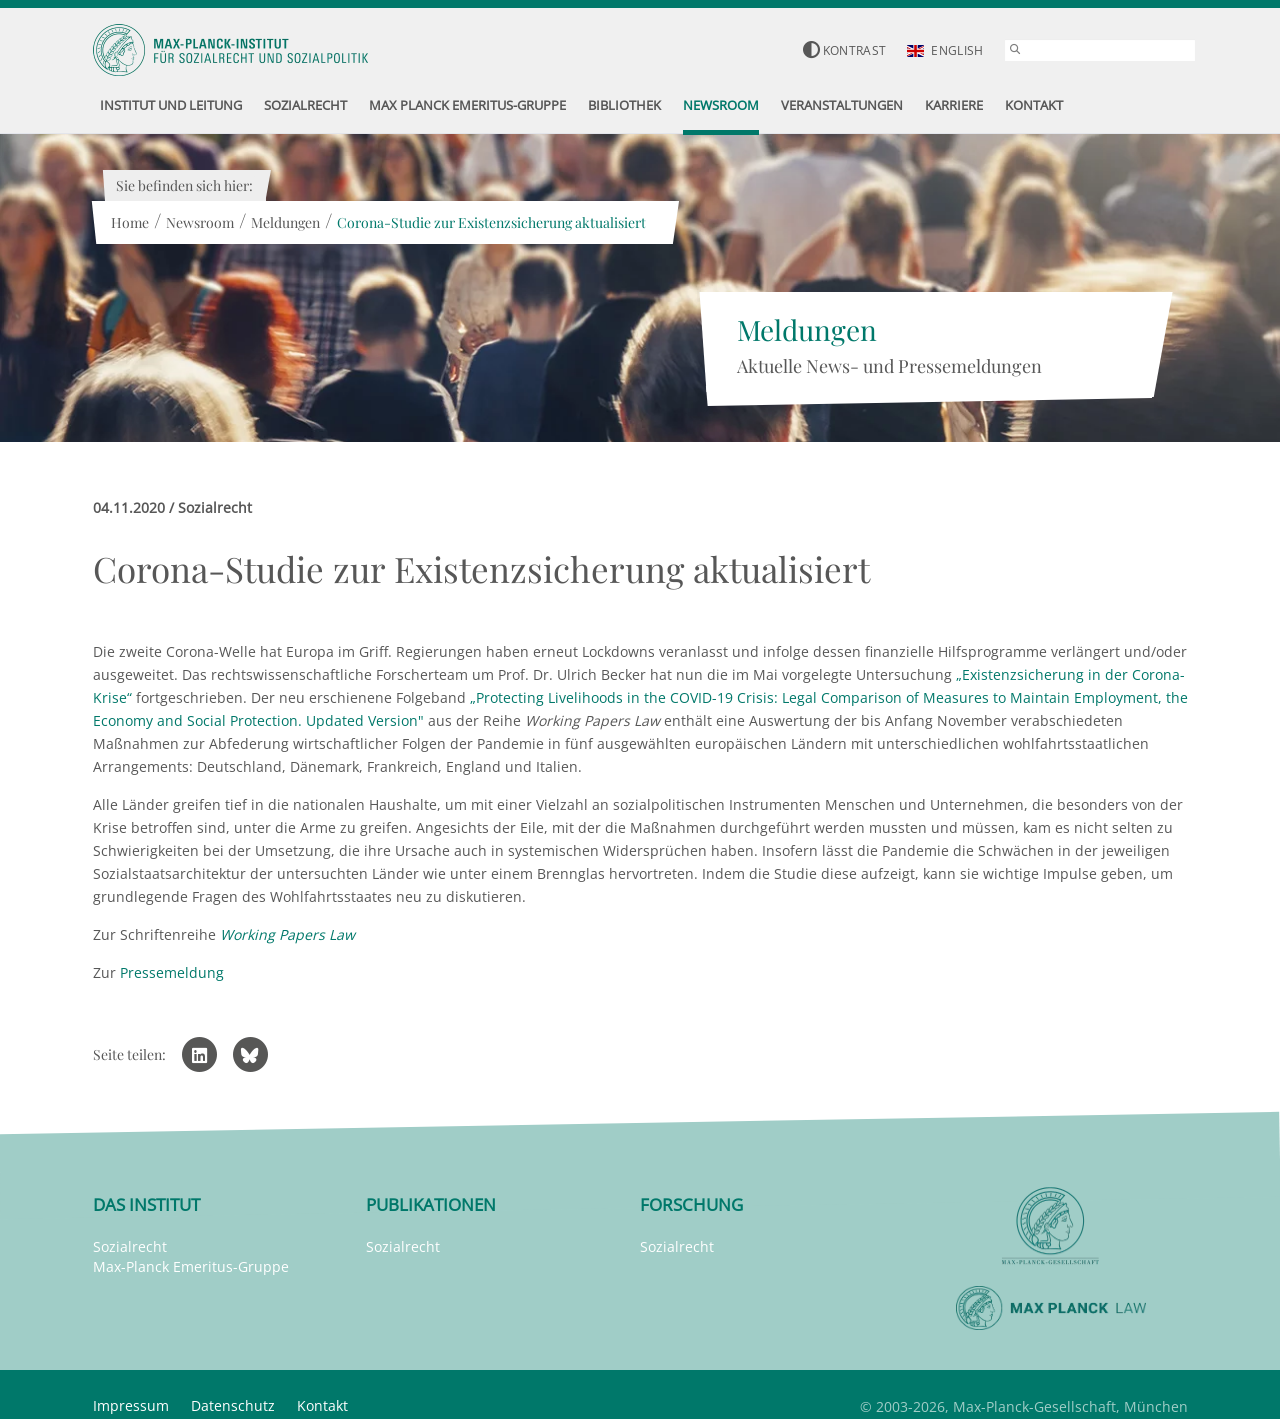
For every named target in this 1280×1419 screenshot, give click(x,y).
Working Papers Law (287, 934)
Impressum (131, 1405)
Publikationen (431, 1204)
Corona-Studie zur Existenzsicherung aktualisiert (491, 222)
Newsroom (200, 222)
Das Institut (146, 1204)
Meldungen (285, 222)
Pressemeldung (172, 972)
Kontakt (322, 1405)
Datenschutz (233, 1405)
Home (130, 222)
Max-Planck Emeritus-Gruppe (191, 1266)
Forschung (691, 1204)
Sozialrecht (130, 1246)
